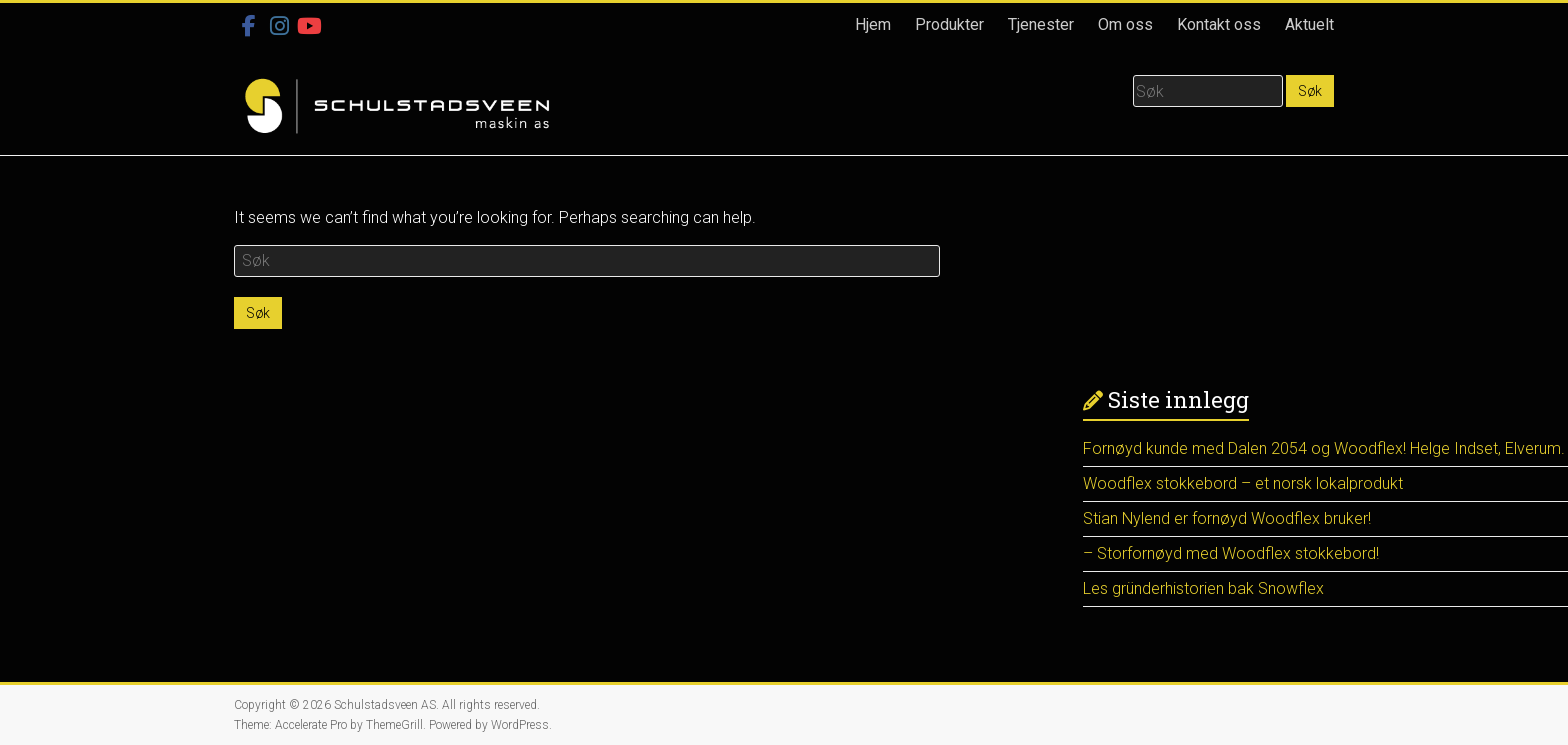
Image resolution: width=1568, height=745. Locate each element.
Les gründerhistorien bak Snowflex (1203, 588)
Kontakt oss (1219, 24)
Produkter (949, 24)
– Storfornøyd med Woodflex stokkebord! (1231, 553)
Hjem (873, 24)
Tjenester (1041, 24)
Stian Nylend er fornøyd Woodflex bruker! (1227, 518)
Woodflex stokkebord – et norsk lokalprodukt (1243, 483)
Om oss (1125, 24)
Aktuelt (1309, 24)
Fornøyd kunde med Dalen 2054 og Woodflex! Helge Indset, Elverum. (1324, 448)
